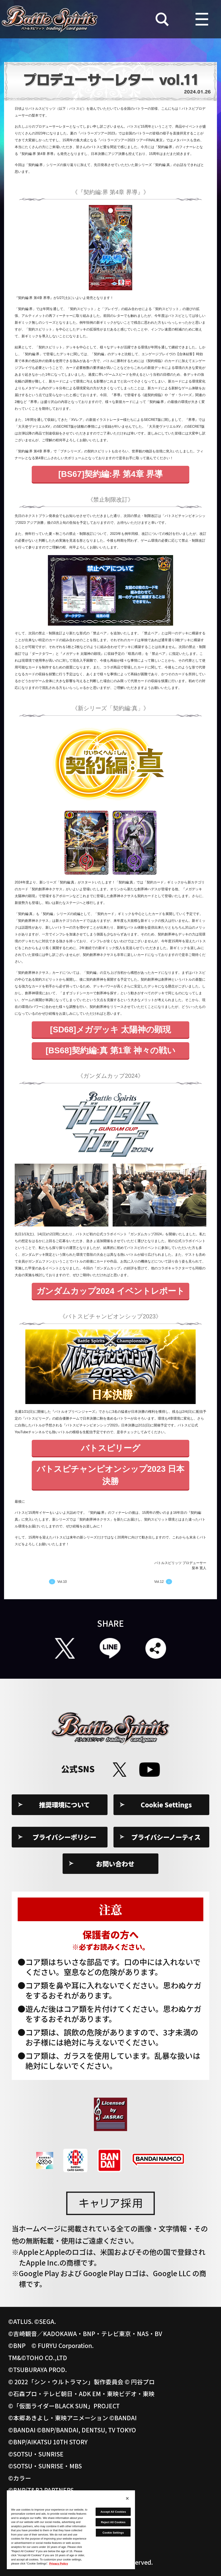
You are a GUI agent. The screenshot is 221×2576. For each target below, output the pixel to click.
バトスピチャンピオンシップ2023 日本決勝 (111, 1475)
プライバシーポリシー (64, 1837)
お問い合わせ (115, 1863)
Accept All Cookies (113, 2511)
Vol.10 (62, 1581)
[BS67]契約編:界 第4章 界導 (110, 474)
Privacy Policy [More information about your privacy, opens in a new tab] (58, 2563)
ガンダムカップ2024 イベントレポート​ (110, 1291)
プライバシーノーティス (166, 1837)
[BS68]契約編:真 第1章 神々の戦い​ (110, 1050)
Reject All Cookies (113, 2522)
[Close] (127, 2498)
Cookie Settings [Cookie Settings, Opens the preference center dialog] (113, 2532)
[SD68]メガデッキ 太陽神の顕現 (110, 1029)
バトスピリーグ (110, 1448)
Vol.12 (159, 1581)
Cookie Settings (166, 1804)
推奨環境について (64, 1804)
